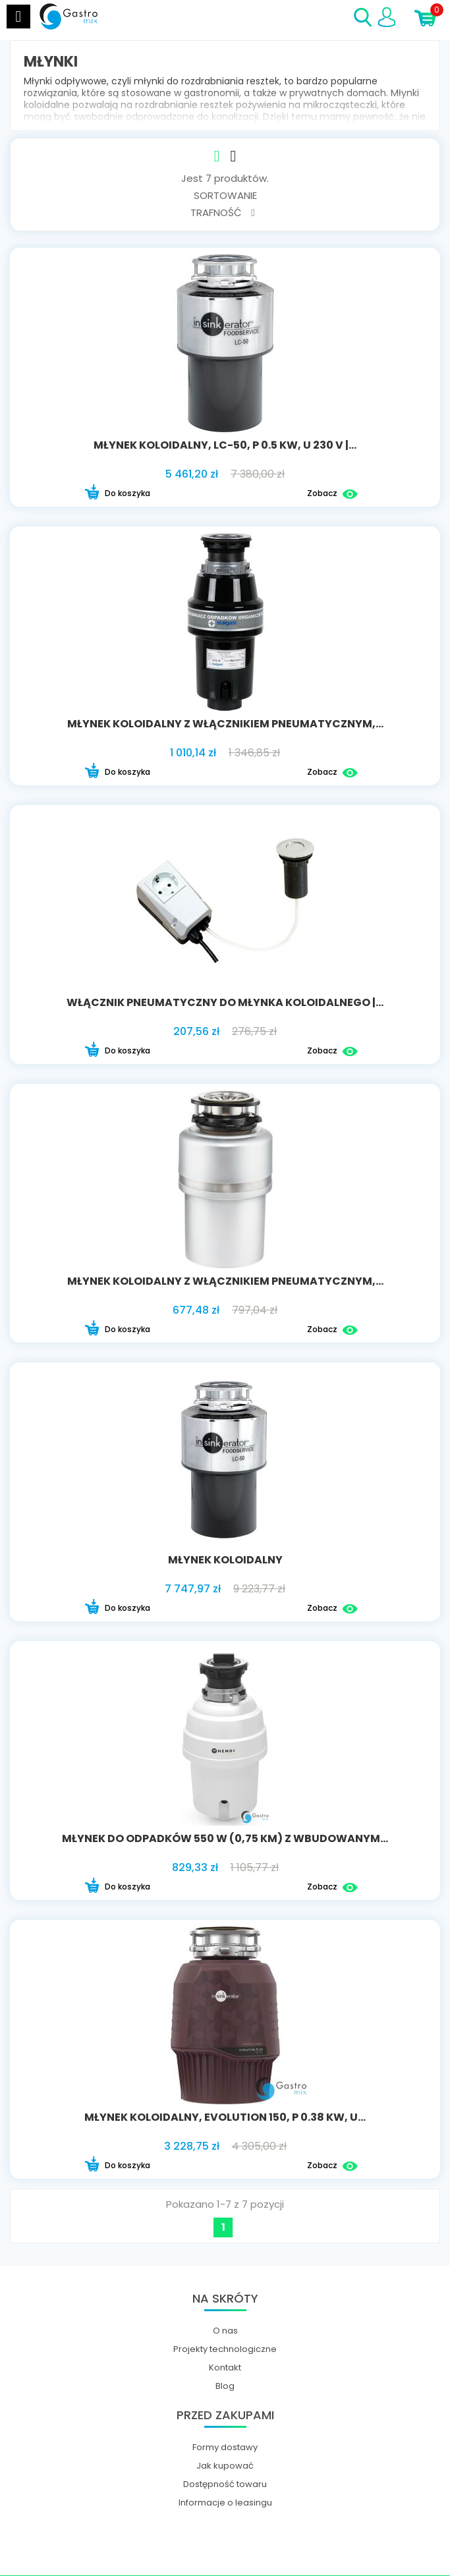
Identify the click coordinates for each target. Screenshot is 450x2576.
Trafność (222, 212)
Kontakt (225, 2368)
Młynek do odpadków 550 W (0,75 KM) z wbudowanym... (225, 1838)
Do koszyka (117, 493)
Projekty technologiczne (225, 2349)
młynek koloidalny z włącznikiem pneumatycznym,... (225, 723)
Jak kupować (225, 2466)
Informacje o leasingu (225, 2503)
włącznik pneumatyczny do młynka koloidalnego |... (225, 1002)
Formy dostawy (225, 2447)
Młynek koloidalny (225, 1559)
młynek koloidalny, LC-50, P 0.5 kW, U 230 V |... (225, 445)
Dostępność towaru (225, 2484)
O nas (225, 2331)
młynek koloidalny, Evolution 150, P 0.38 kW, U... (225, 2117)
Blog (225, 2386)
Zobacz (332, 493)
